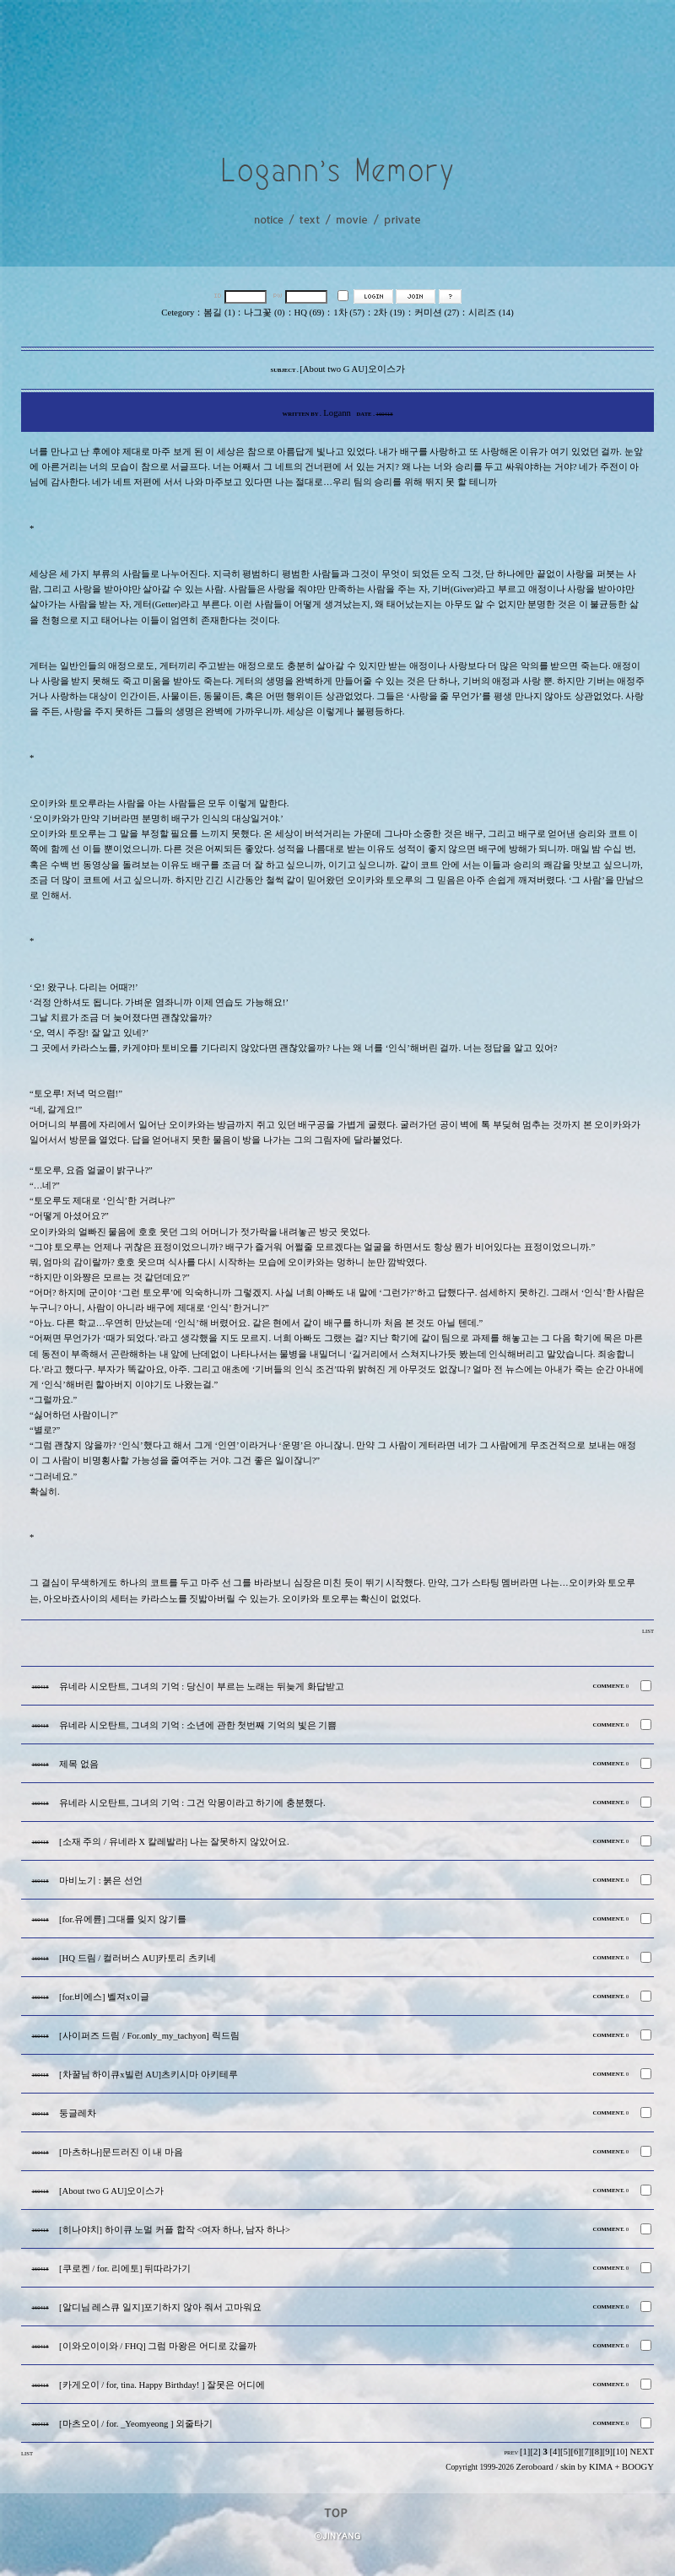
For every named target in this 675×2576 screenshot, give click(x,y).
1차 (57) (348, 312)
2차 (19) (389, 312)
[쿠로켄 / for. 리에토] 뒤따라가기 (125, 2268)
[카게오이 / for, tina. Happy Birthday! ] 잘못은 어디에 (162, 2385)
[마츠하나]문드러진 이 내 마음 (121, 2152)
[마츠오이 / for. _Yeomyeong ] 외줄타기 (136, 2423)
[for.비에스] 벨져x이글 (104, 1997)
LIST (648, 1631)
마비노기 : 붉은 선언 (101, 1880)
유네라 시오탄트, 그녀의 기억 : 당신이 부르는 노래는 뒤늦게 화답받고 (201, 1686)
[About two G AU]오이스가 (111, 2191)
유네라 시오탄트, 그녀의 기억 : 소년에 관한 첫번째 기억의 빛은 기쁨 (198, 1725)
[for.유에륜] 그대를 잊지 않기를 (122, 1919)
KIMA (601, 2466)
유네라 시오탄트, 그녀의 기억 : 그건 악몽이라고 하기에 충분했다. (192, 1803)
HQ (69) (309, 312)
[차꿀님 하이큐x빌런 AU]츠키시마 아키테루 (148, 2074)
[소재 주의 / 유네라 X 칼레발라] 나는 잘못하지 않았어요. (174, 1841)
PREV (511, 2452)
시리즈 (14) (490, 312)
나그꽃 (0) (264, 312)
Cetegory (177, 312)
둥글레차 (77, 2113)
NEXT (642, 2451)
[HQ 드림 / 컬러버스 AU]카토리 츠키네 (137, 1958)
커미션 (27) (436, 312)
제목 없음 (79, 1764)
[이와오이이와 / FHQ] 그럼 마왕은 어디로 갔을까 (157, 2346)
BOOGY (638, 2466)
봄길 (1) (219, 312)
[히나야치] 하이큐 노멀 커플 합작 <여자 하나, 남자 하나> (174, 2229)
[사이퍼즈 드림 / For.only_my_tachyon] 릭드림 (149, 2035)
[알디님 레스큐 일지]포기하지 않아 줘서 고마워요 (160, 2307)
